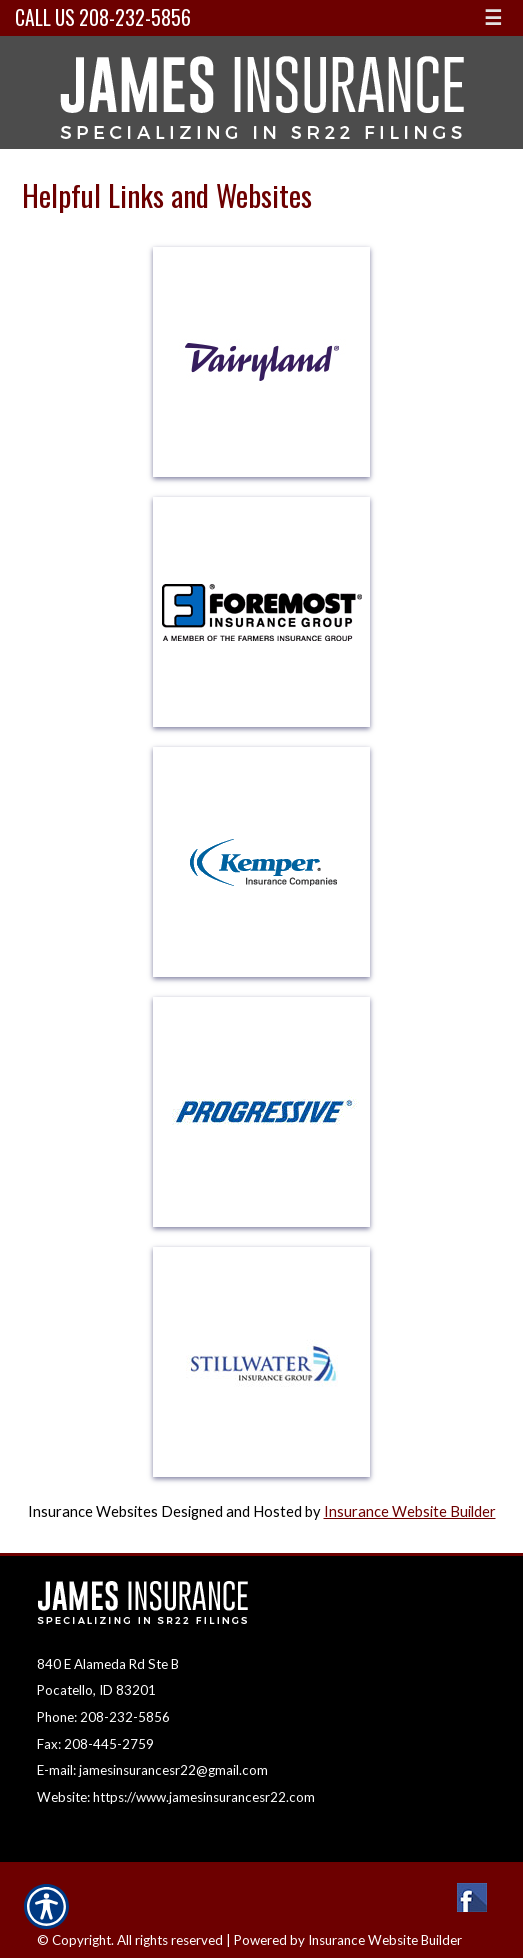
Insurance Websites (93, 1511)
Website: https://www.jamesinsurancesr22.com (176, 1797)
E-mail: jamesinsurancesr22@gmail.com (152, 1770)
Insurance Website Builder (410, 1511)
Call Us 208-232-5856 (103, 17)
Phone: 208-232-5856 (103, 1717)
